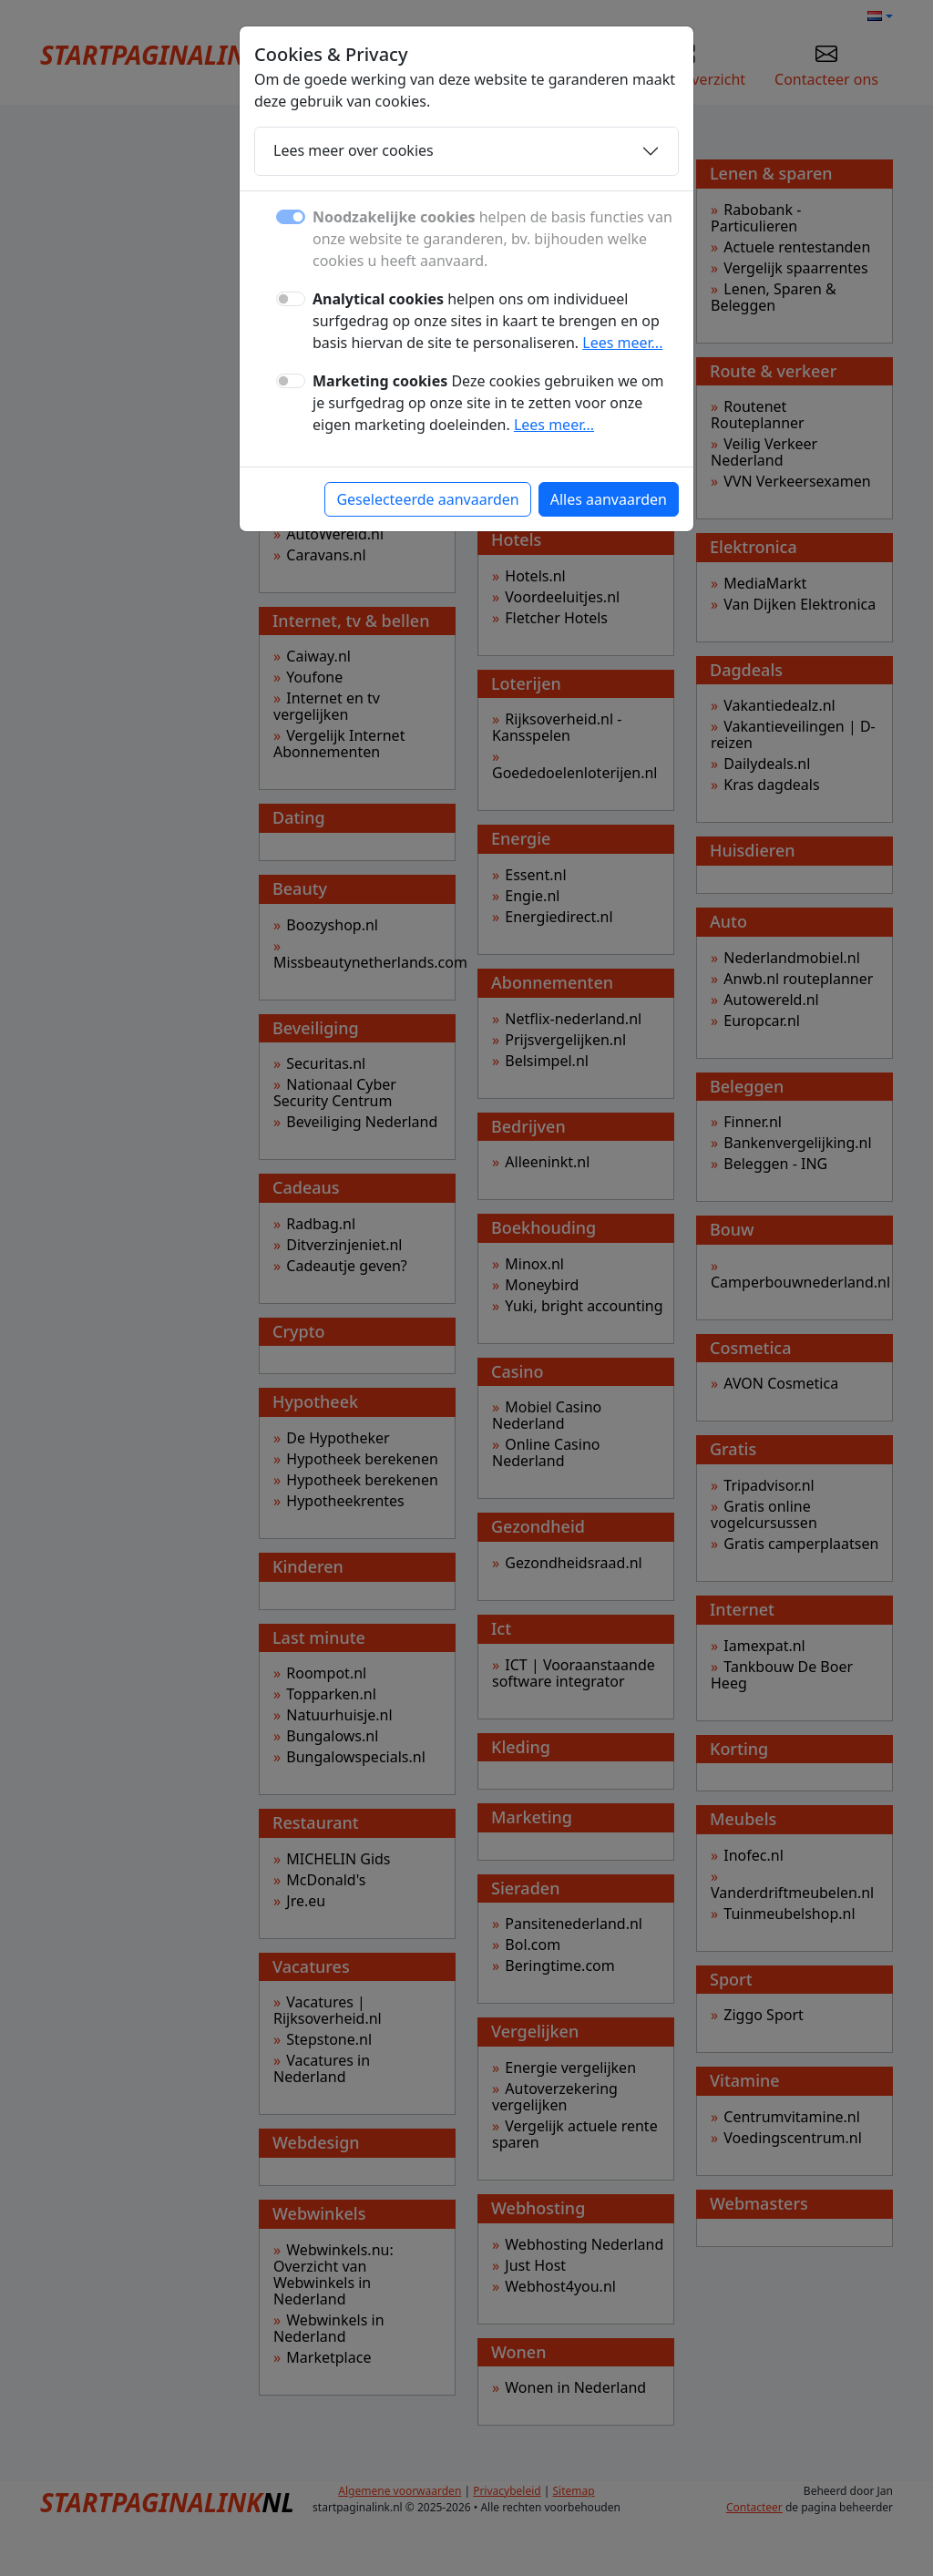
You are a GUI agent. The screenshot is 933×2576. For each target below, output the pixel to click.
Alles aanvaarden (608, 499)
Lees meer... (622, 343)
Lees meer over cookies (353, 150)
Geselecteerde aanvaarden (427, 499)
